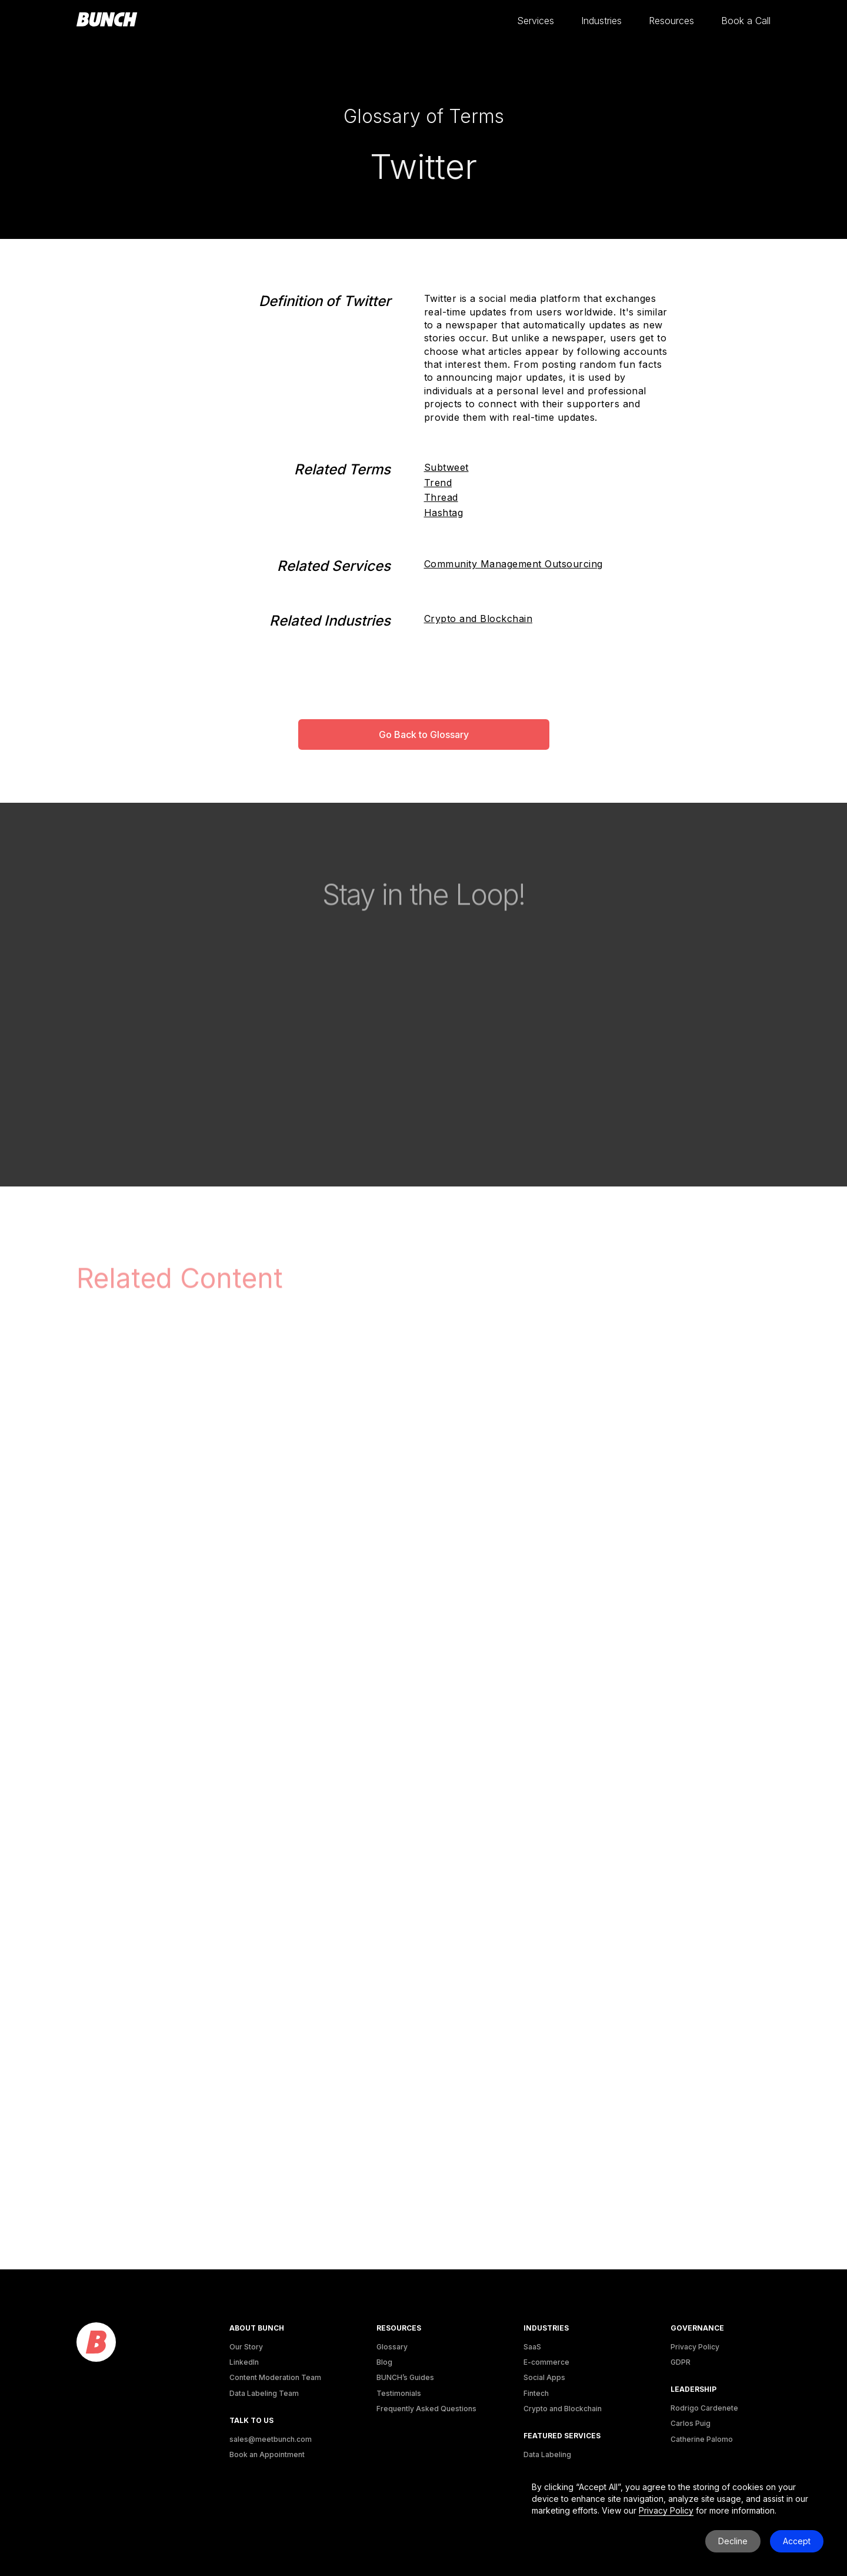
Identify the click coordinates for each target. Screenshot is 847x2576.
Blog (384, 2362)
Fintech (536, 2393)
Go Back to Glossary (424, 734)
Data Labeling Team (264, 2393)
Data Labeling (547, 2454)
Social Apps (544, 2377)
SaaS (532, 2346)
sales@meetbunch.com (270, 2439)
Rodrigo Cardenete (704, 2408)
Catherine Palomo (702, 2439)
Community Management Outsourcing (513, 564)
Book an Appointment (267, 2454)
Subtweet (446, 467)
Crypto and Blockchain (478, 618)
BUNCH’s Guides (405, 2377)
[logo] (96, 2342)
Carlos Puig (691, 2423)
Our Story (246, 2346)
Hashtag (443, 512)
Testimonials (398, 2393)
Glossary (392, 2346)
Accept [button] (797, 2541)
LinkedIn (244, 2362)
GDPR (681, 2362)
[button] (535, 20)
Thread (441, 497)
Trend (438, 482)
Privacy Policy (695, 2346)
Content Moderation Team (275, 2377)
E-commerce (546, 2362)
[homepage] (107, 20)
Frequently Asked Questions (426, 2408)
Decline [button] (733, 2541)
